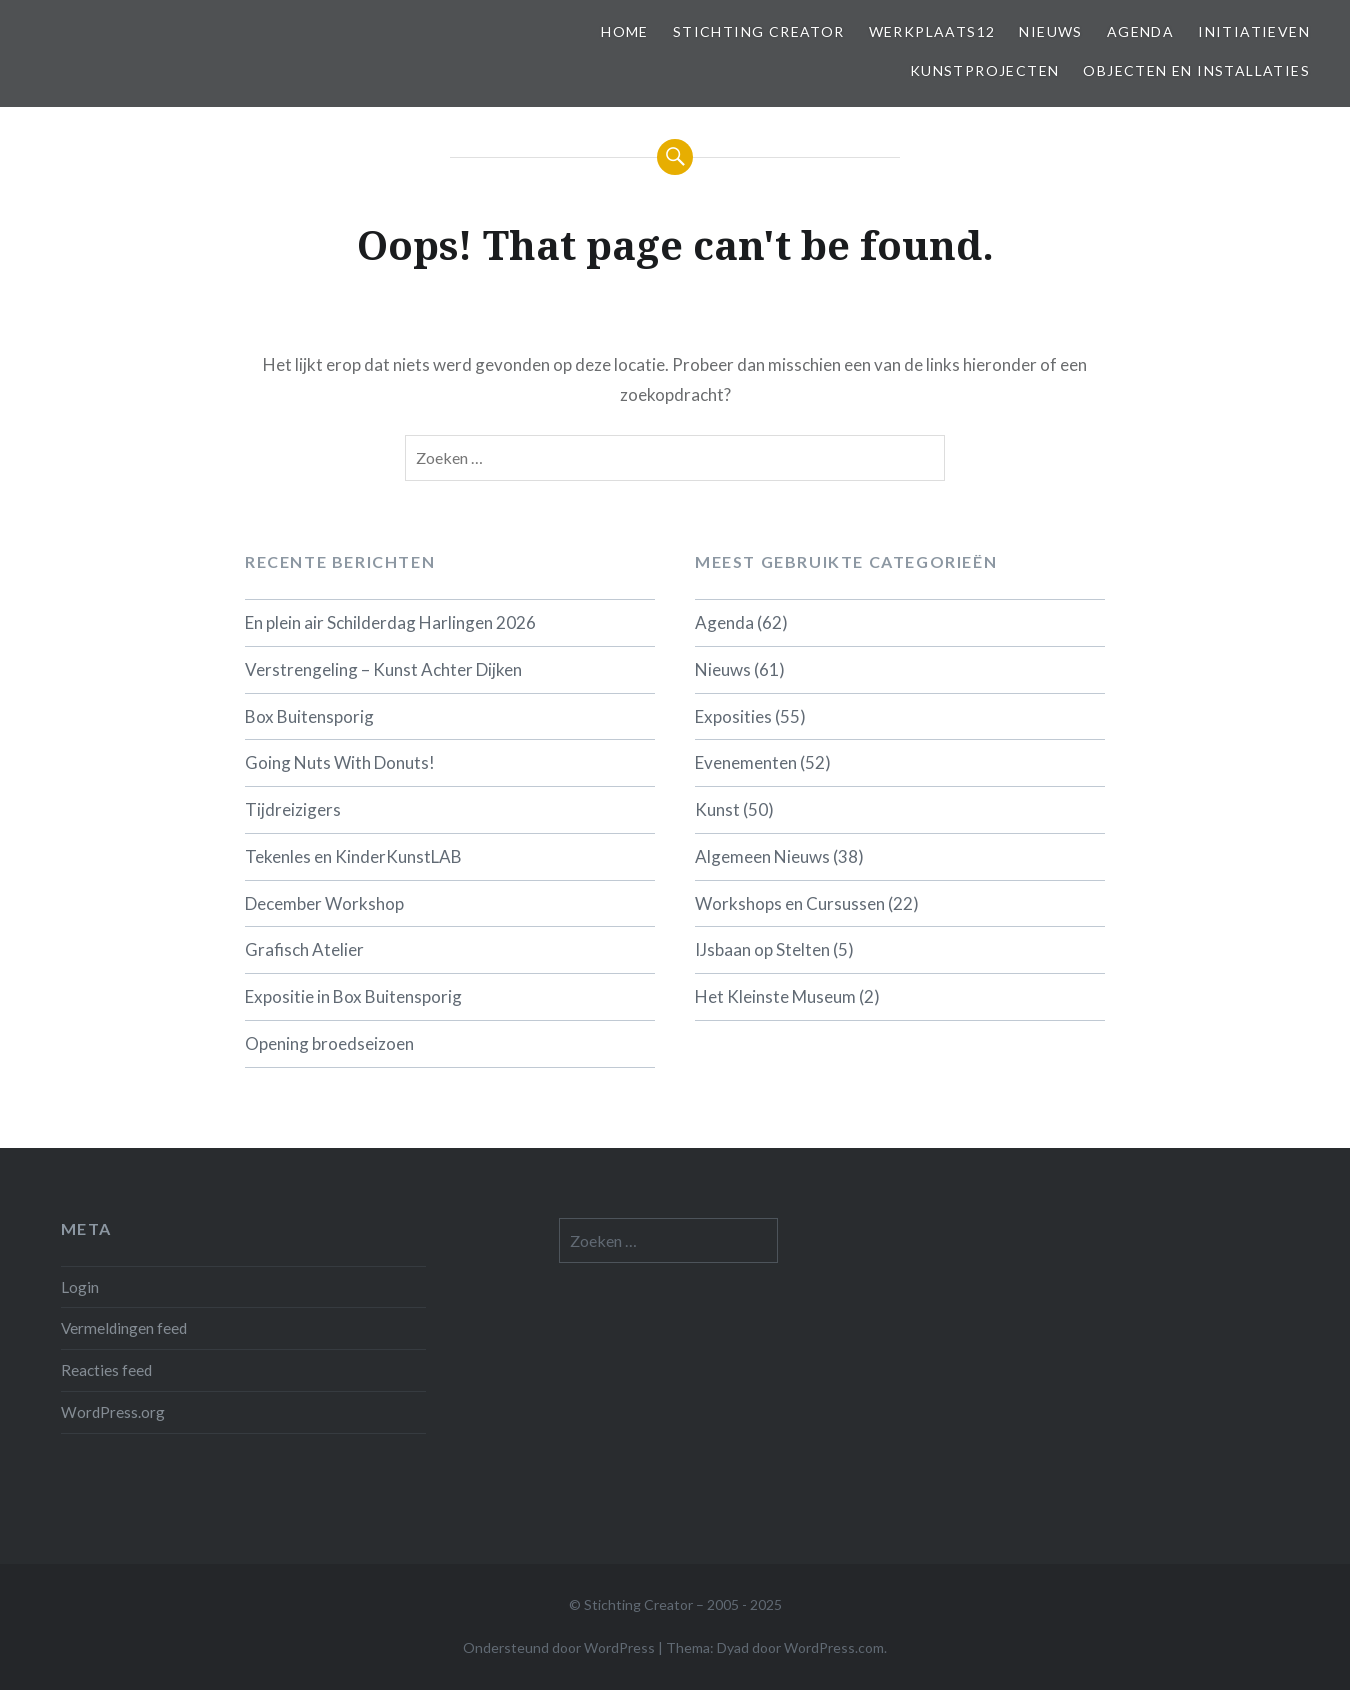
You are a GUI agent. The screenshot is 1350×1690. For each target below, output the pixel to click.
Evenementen (746, 762)
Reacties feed (106, 1370)
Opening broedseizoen (329, 1043)
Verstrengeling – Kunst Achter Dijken (383, 669)
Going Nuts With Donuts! (340, 762)
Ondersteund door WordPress (559, 1647)
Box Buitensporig (309, 716)
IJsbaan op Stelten (762, 949)
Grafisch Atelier (304, 949)
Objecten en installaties (1196, 70)
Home (625, 31)
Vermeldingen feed (124, 1328)
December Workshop (324, 903)
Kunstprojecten (985, 70)
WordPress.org (113, 1412)
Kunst (717, 809)
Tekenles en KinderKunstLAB (353, 856)
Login (80, 1287)
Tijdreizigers (293, 809)
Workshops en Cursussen (790, 903)
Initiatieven (1254, 31)
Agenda (1140, 31)
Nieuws (1050, 31)
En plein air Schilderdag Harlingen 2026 (390, 622)
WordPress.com (834, 1647)
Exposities (733, 716)
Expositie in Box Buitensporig (353, 996)
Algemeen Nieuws (762, 856)
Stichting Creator (759, 31)
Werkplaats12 (932, 31)
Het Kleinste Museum (775, 996)
